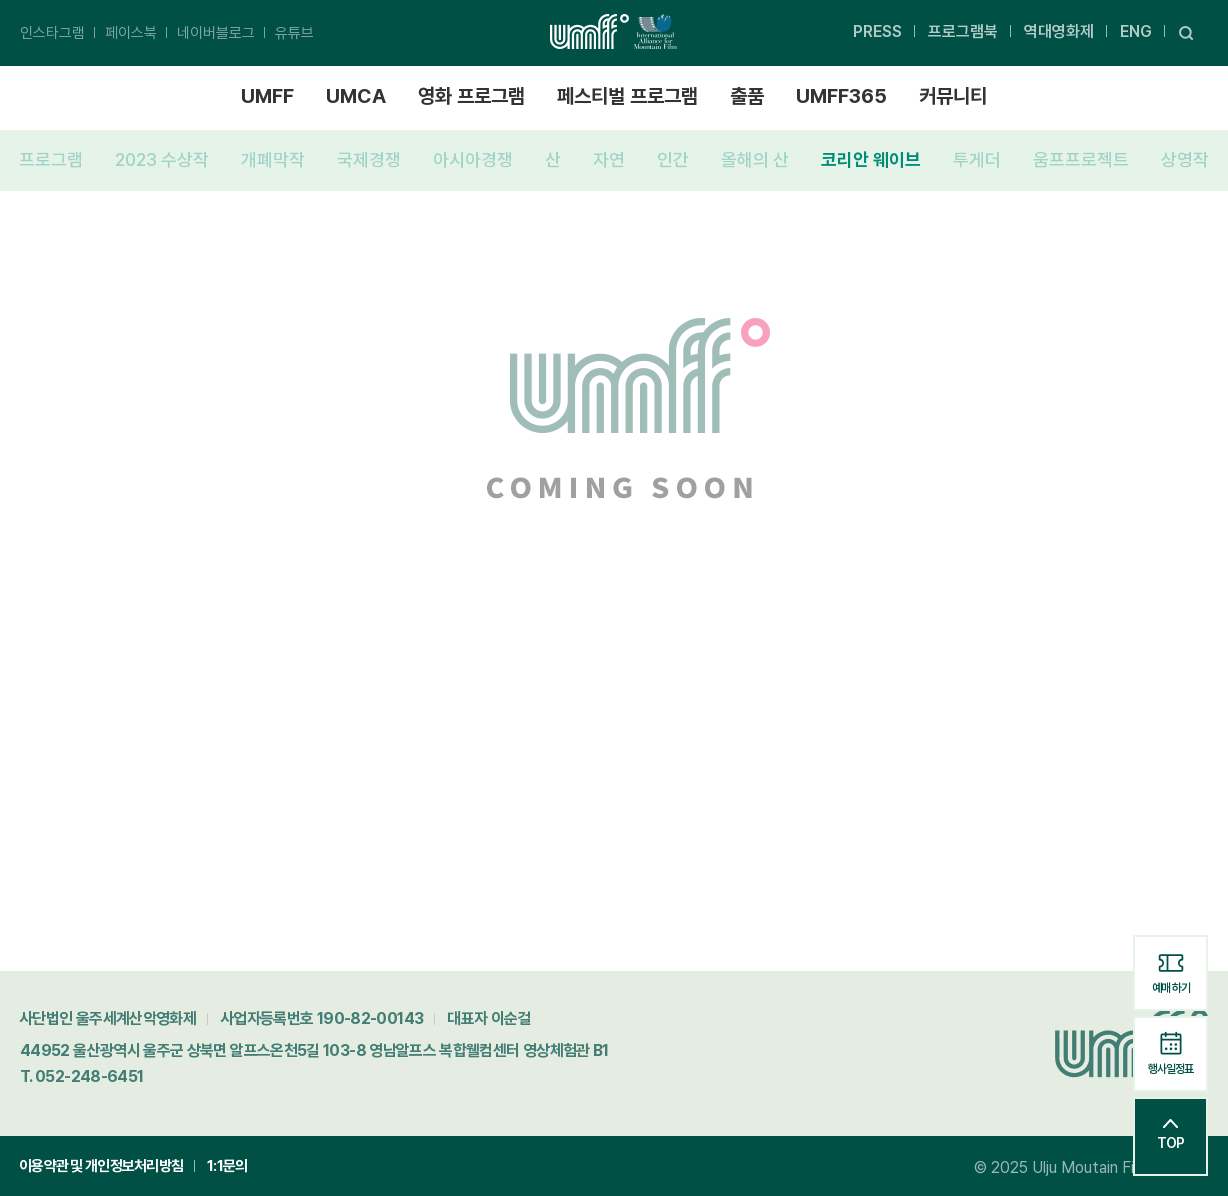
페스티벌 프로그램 (627, 96)
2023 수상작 (162, 159)
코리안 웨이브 (871, 159)
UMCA (356, 96)
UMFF (267, 96)
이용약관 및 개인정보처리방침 (101, 1166)
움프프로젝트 (1081, 159)
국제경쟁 (369, 159)
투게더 (977, 159)
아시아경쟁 (473, 159)
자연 (609, 159)
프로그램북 (963, 31)
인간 (673, 159)
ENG (1136, 31)
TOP (1170, 1135)
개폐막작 (273, 159)
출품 (747, 96)
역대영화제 (1059, 31)
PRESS (877, 31)
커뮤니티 (953, 96)
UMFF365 (841, 96)
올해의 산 (755, 159)
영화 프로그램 (471, 96)
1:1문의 (227, 1166)
